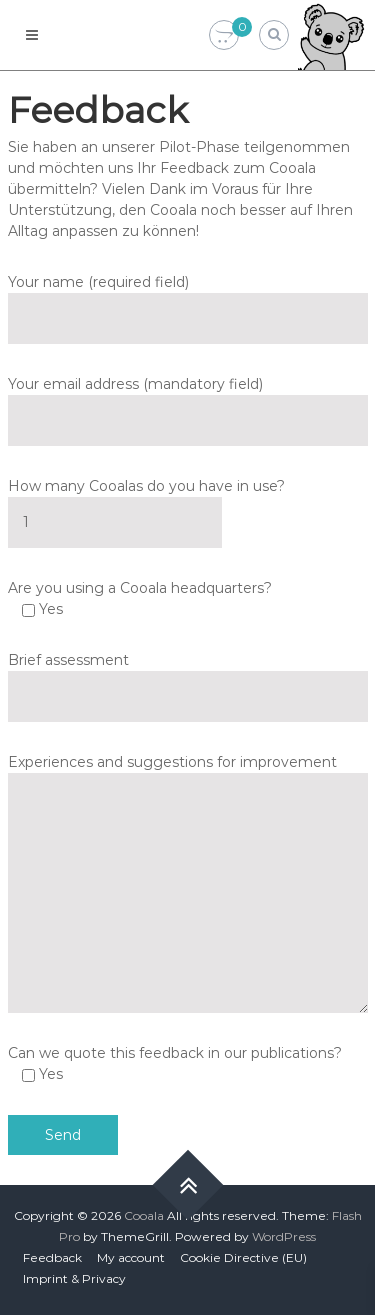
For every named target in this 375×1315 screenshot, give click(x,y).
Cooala (144, 1215)
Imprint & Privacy (74, 1278)
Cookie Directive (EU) (243, 1257)
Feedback (52, 1257)
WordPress (284, 1236)
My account (131, 1257)
